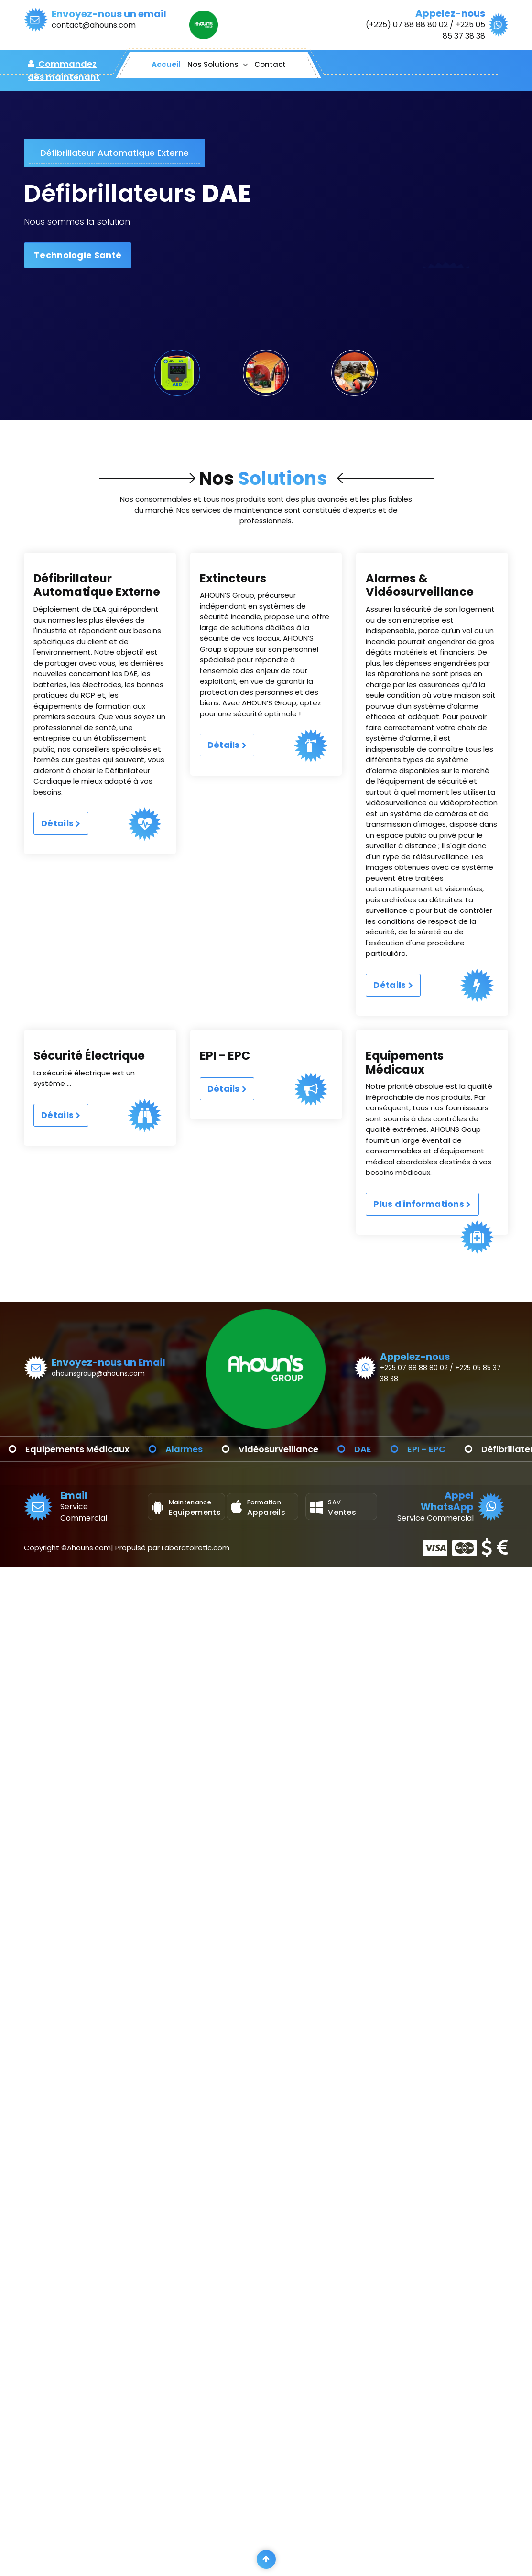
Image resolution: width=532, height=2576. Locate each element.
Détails (61, 871)
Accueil (166, 64)
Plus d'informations (422, 1239)
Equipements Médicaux (168, 1449)
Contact (270, 64)
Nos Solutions (213, 64)
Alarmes (274, 1449)
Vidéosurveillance (369, 1449)
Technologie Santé (77, 255)
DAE (453, 1449)
